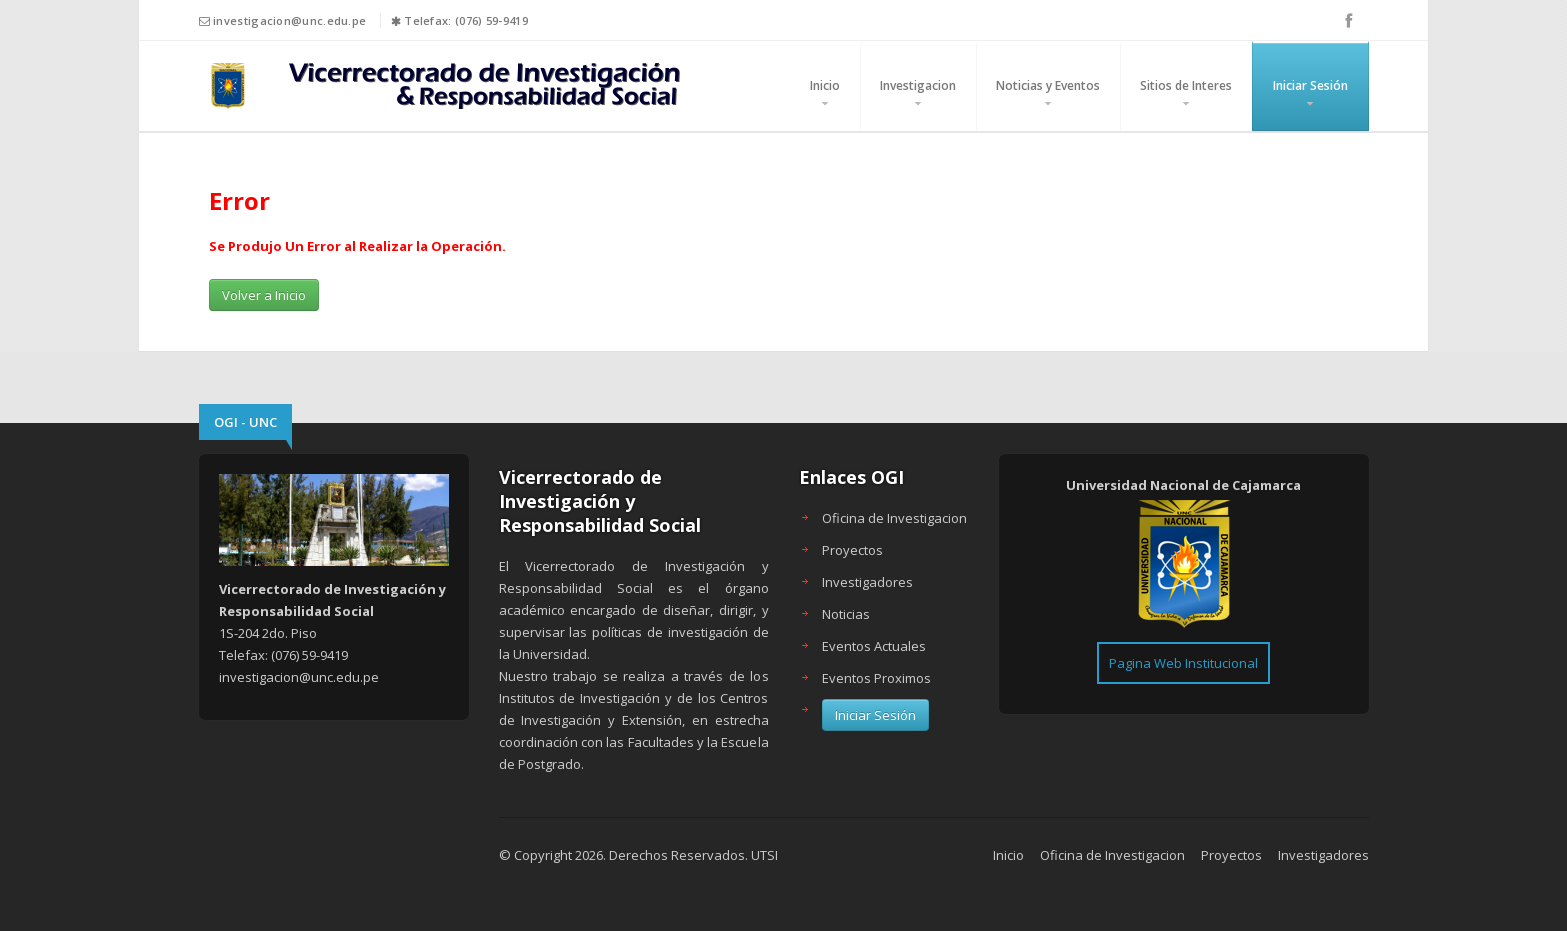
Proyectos (852, 550)
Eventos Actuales (874, 646)
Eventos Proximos (876, 678)
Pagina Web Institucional (1183, 663)
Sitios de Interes (1186, 85)
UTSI (764, 855)
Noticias (846, 614)
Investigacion (918, 85)
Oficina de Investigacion (894, 518)
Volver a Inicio (264, 295)
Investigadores (867, 582)
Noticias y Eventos (1048, 85)
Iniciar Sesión (1310, 85)
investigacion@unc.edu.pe (289, 20)
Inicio (825, 85)
